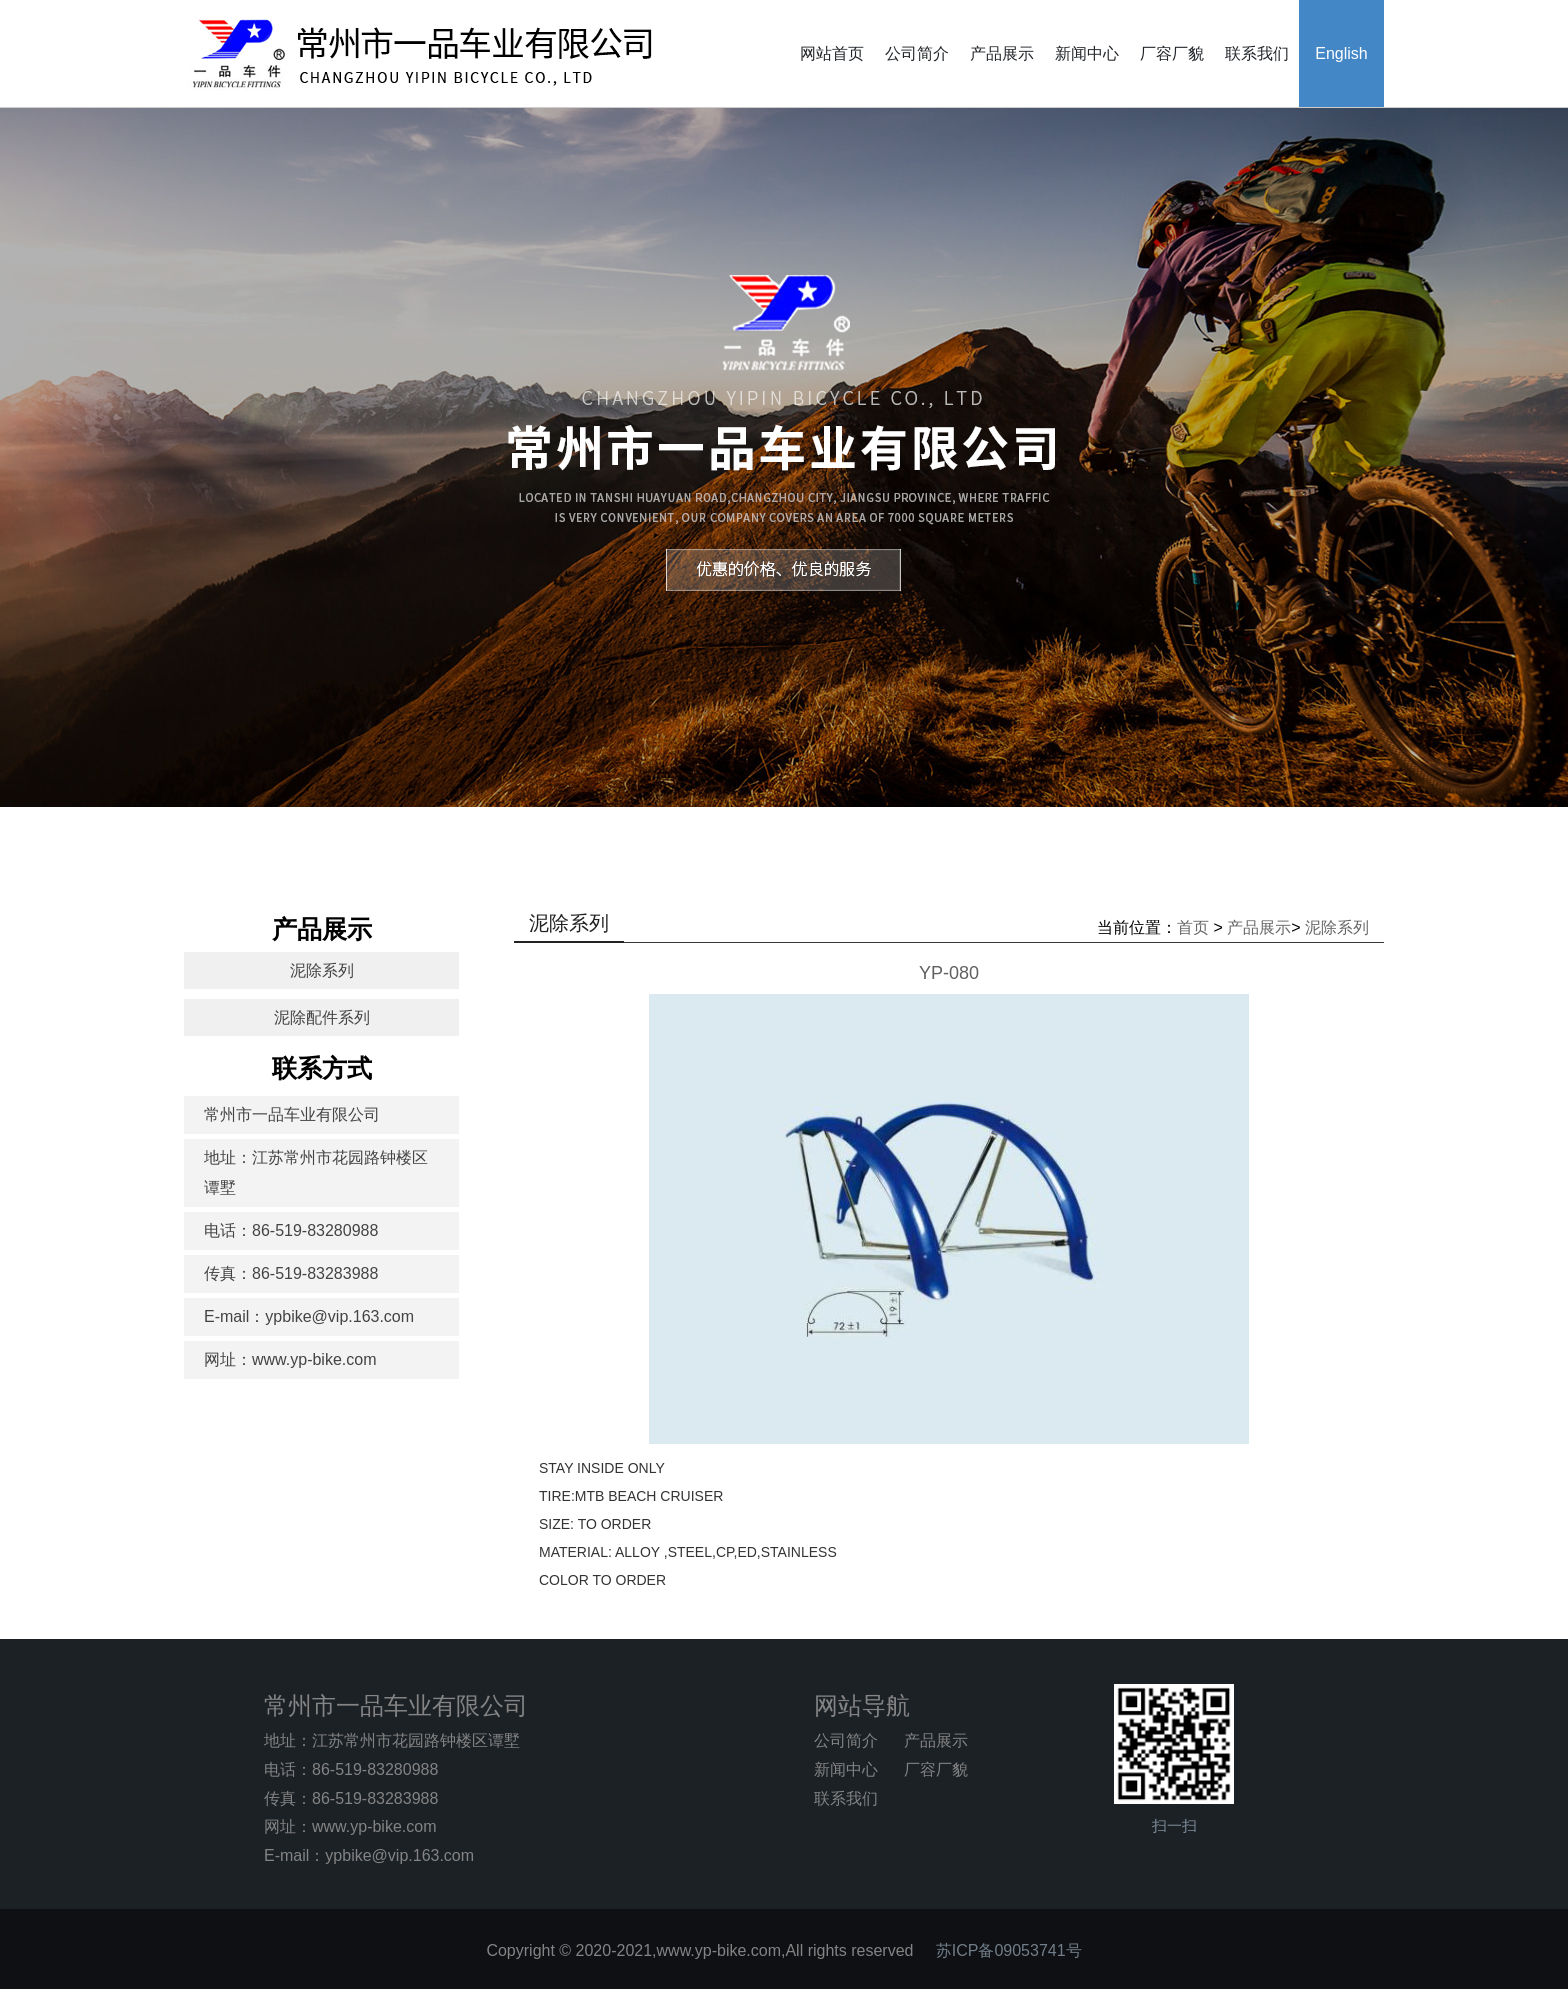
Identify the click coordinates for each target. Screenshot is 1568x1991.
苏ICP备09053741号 (1009, 1950)
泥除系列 (322, 970)
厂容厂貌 (1172, 53)
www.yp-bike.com (374, 1826)
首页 (1193, 927)
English (1341, 53)
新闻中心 (1087, 53)
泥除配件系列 (322, 1017)
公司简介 (917, 53)
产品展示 (1002, 53)
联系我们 (1257, 53)
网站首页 (832, 53)
